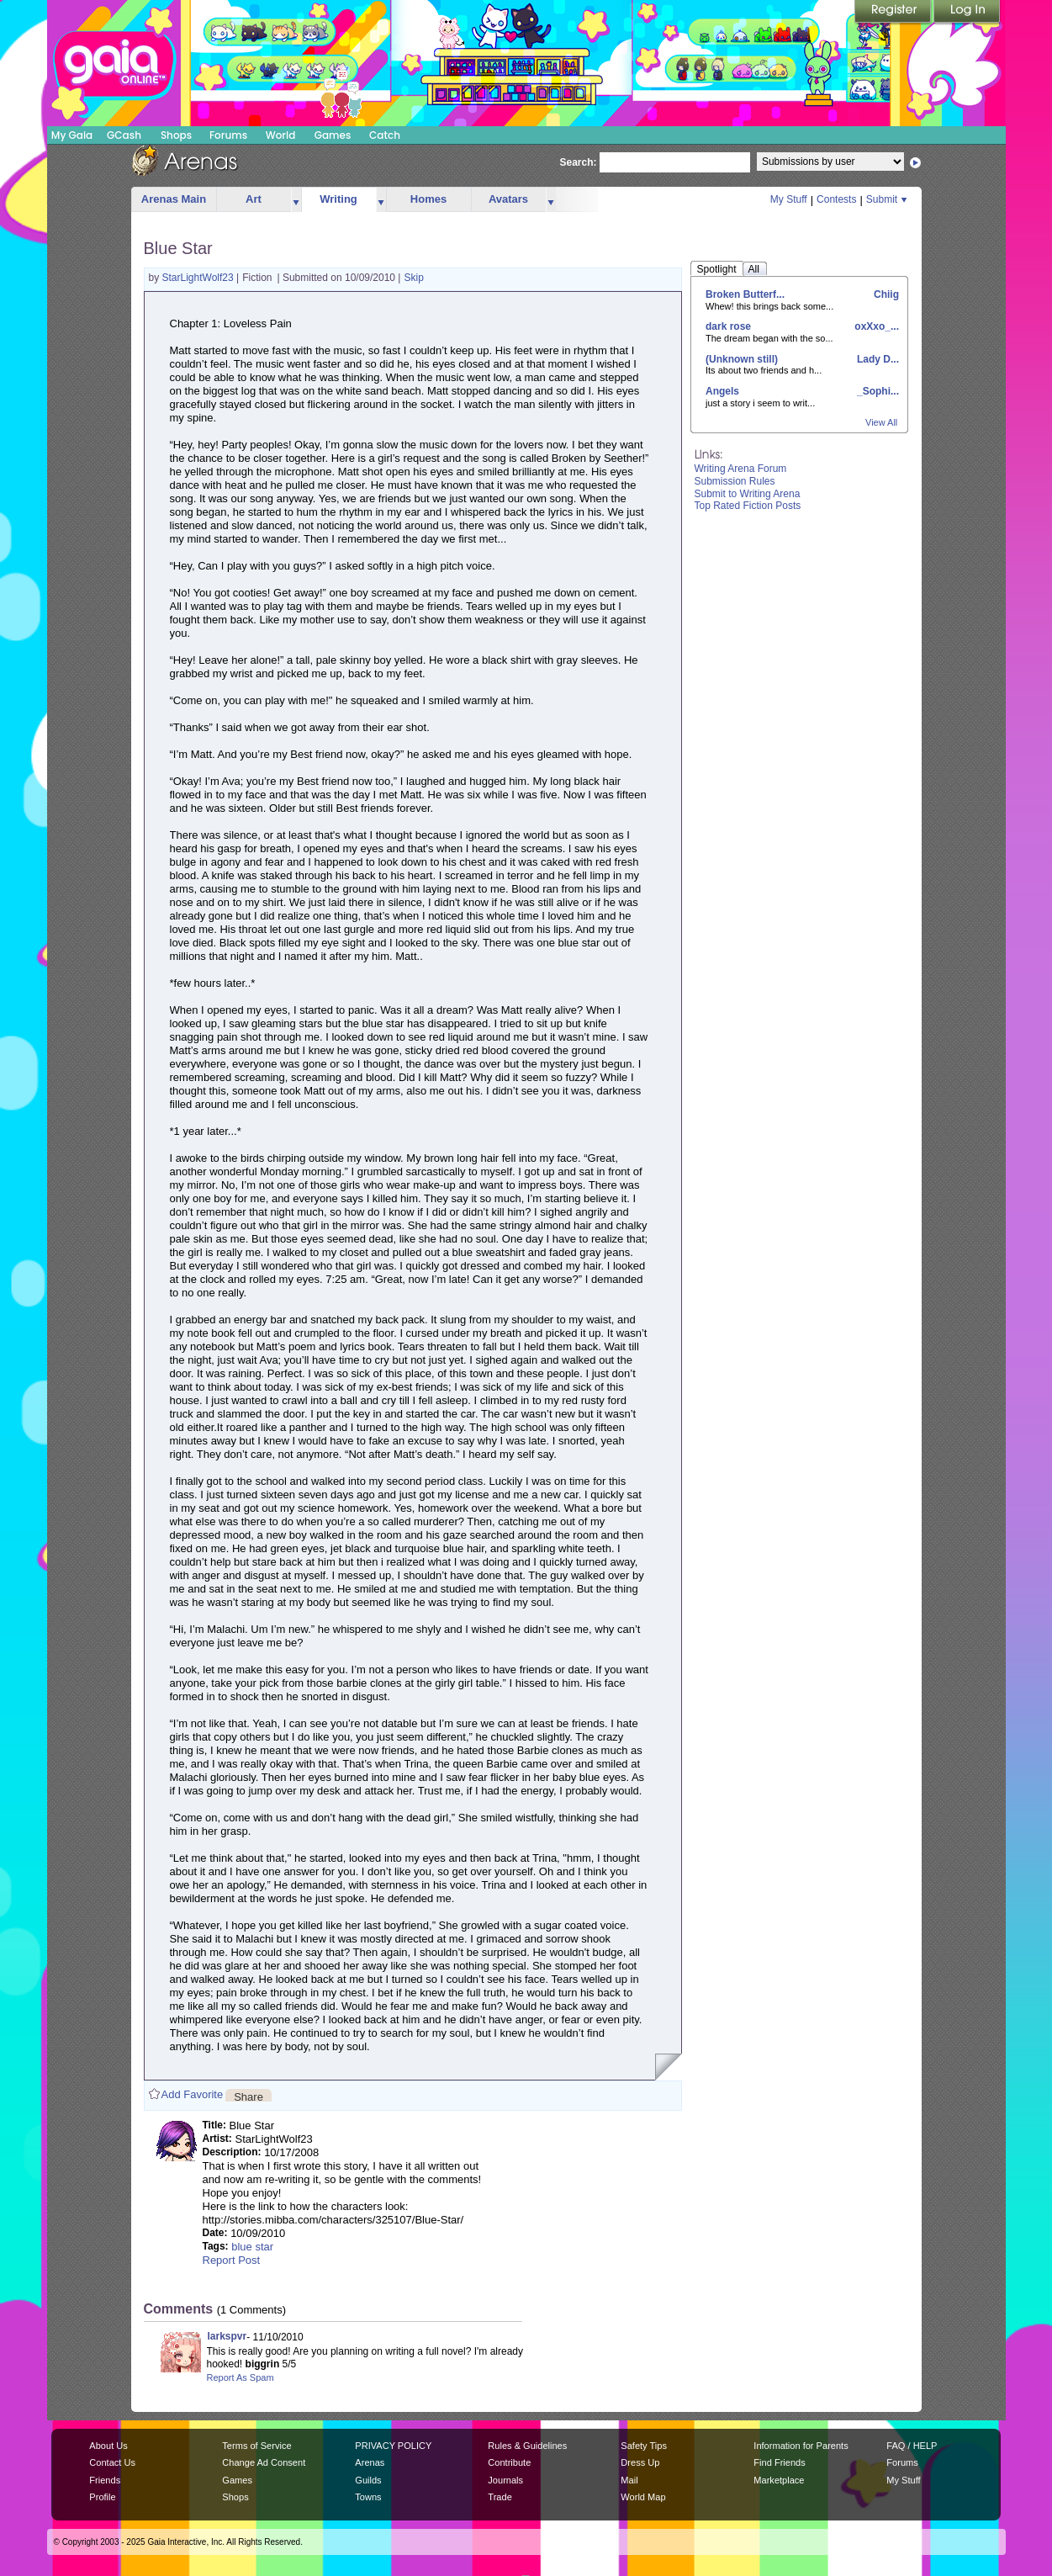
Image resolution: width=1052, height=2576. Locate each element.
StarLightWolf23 (199, 278)
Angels (722, 391)
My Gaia (72, 135)
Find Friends (779, 2462)
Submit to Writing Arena (748, 494)
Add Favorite (192, 2094)
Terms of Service (256, 2446)
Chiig (885, 294)
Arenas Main (173, 199)
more (296, 200)
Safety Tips (644, 2446)
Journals (505, 2480)
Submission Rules (735, 481)
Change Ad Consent (263, 2462)
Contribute (509, 2462)
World (281, 135)
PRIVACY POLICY (393, 2446)
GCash (124, 135)
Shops (176, 135)
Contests (836, 199)
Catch (384, 135)
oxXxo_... (875, 326)
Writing (338, 199)
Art (254, 199)
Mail (629, 2480)
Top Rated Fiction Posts (748, 505)
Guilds (368, 2480)
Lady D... (876, 359)
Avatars (508, 199)
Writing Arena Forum (741, 468)
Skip (414, 278)
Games (333, 135)
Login (967, 12)
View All (881, 422)
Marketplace (778, 2480)
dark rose (728, 326)
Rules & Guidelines (527, 2446)
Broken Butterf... (745, 294)
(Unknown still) (742, 359)
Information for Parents (800, 2446)
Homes (428, 199)
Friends (104, 2480)
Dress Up (640, 2462)
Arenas (369, 2462)
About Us (108, 2446)
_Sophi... (876, 391)
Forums (228, 135)
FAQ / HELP (911, 2446)
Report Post (232, 2260)
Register (893, 12)
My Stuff (788, 199)
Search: (578, 162)
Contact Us (112, 2462)
